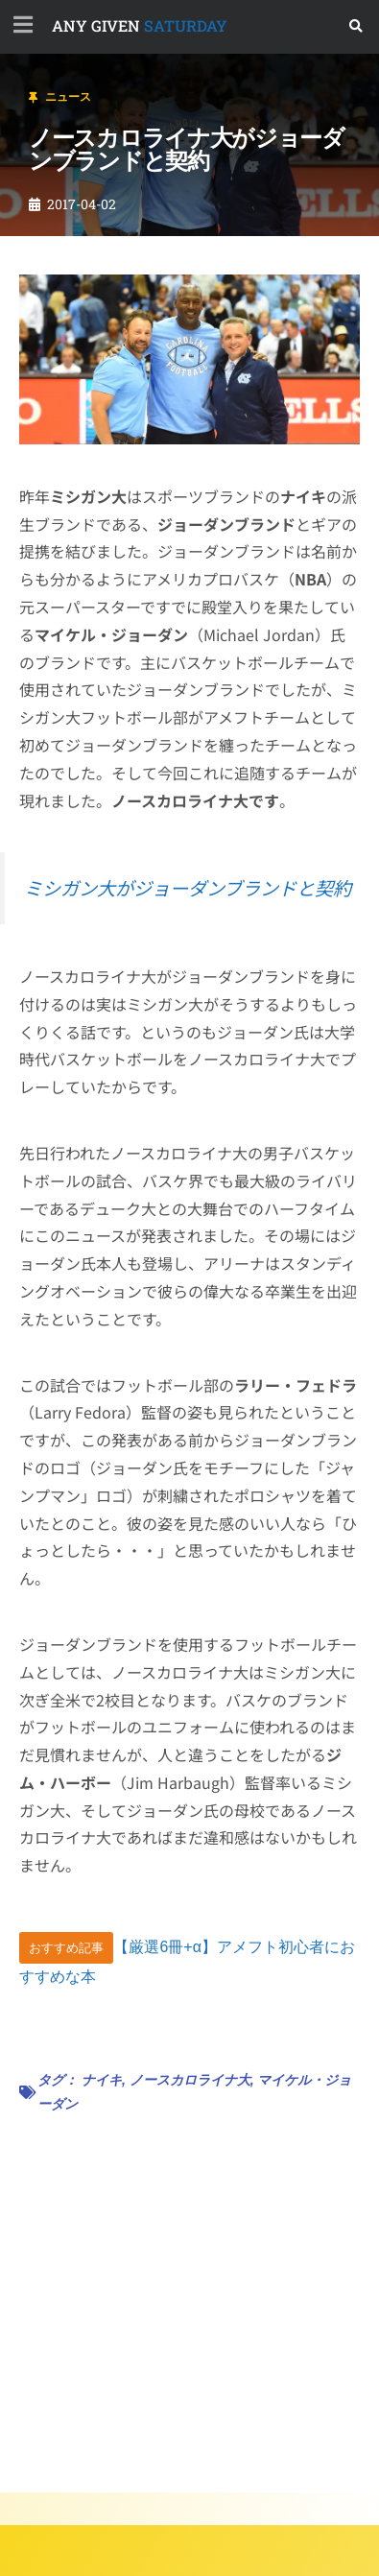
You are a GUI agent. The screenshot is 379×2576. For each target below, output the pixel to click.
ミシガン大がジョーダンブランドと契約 (187, 887)
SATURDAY (139, 25)
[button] (356, 26)
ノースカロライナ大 (190, 2079)
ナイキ (102, 2079)
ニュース (68, 97)
